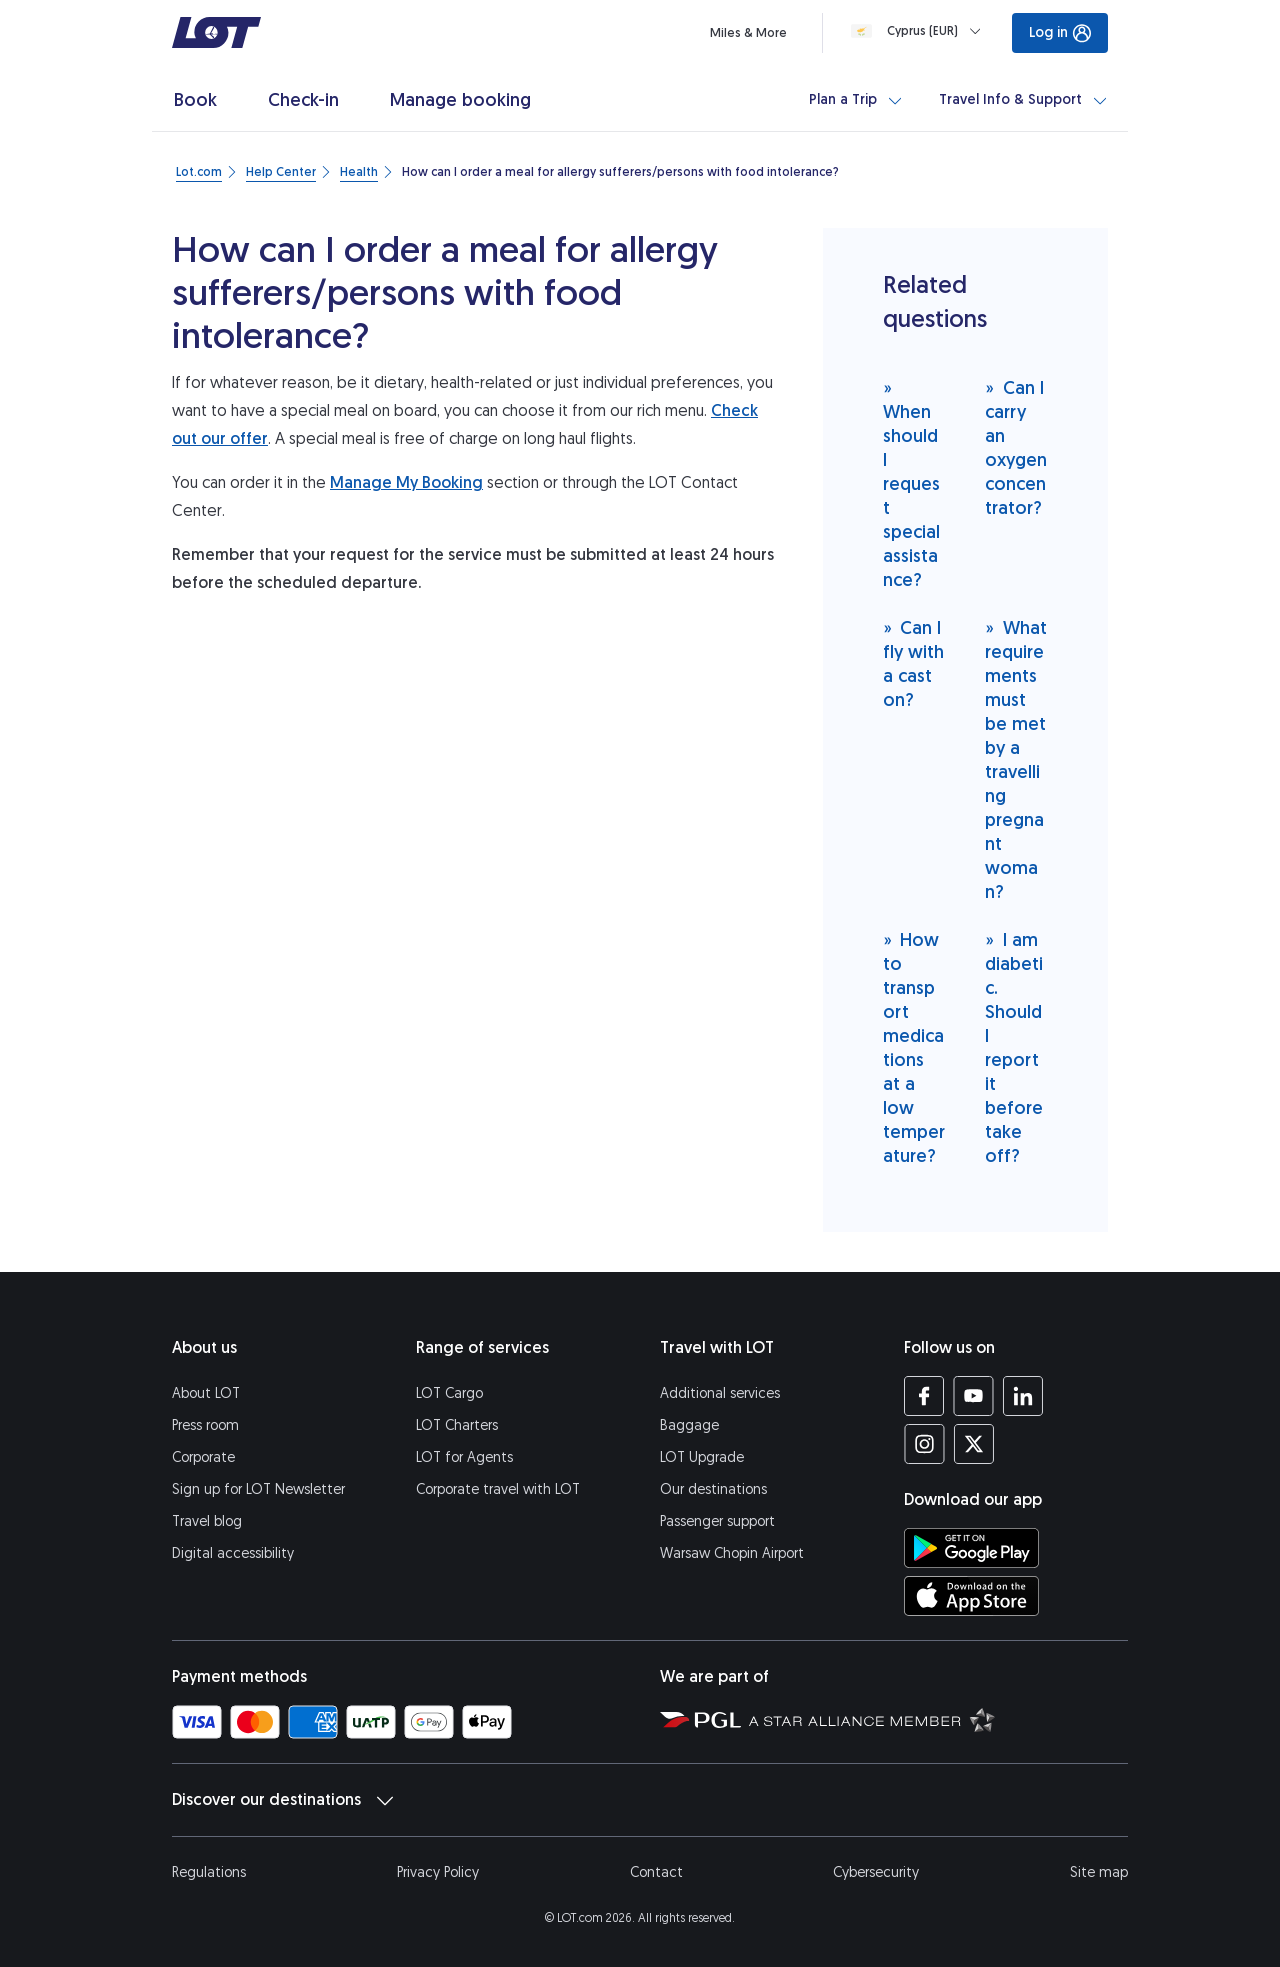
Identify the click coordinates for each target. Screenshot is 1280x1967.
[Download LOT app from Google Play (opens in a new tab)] (971, 1548)
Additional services (720, 1393)
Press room (205, 1425)
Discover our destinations (282, 1800)
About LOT (206, 1393)
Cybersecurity (876, 1872)
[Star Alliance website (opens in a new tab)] (872, 1719)
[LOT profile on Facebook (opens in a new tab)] (924, 1396)
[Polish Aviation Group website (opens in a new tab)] (700, 1719)
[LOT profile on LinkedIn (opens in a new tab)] (1022, 1396)
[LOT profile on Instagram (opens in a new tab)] (924, 1444)
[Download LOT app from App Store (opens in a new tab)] (971, 1596)
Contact (656, 1872)
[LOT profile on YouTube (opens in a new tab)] (973, 1396)
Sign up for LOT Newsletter (258, 1489)
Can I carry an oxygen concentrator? (1016, 447)
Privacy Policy (438, 1872)
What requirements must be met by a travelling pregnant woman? (1016, 759)
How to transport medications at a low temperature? (914, 1047)
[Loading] (920, 31)
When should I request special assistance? (911, 483)
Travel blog (207, 1521)
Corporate (203, 1457)
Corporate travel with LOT (498, 1489)
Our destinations (713, 1489)
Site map (1099, 1872)
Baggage (689, 1425)
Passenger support (717, 1521)
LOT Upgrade (702, 1457)
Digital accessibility (233, 1553)
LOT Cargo (449, 1393)
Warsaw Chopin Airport (732, 1553)
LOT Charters (457, 1425)
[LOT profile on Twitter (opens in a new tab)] (973, 1444)
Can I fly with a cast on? (913, 663)
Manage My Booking (406, 482)
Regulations (209, 1872)
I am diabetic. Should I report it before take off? (1014, 1047)
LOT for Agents (464, 1457)
